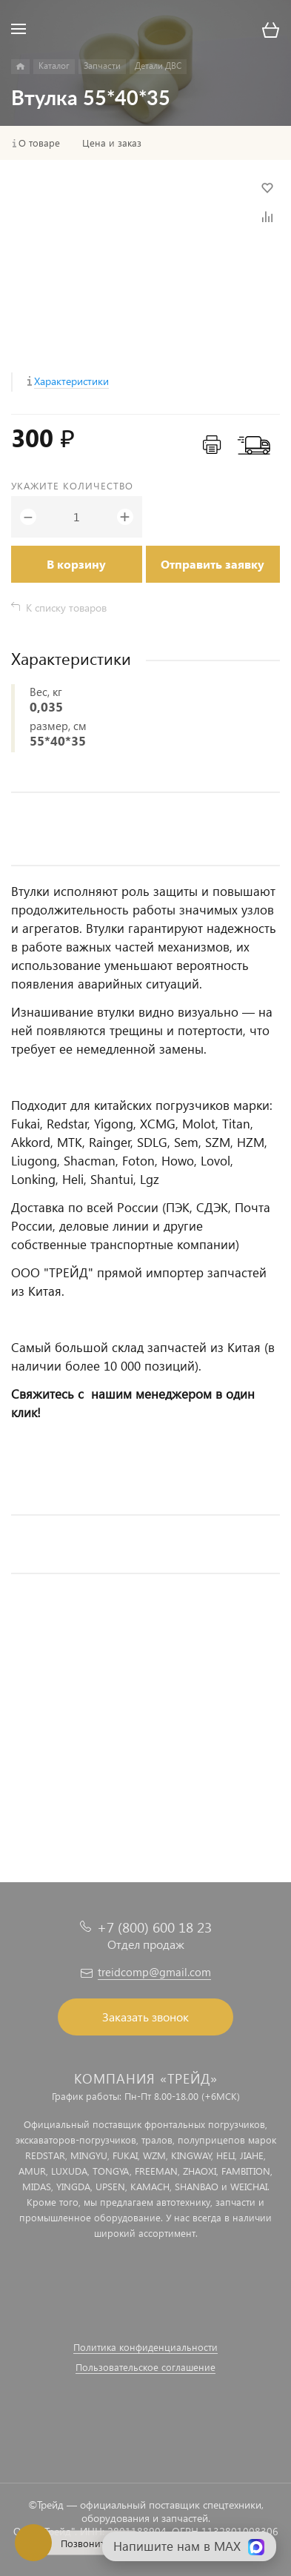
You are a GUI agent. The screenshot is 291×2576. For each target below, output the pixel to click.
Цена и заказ (111, 143)
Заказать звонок (145, 2016)
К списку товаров (66, 607)
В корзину (76, 564)
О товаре (39, 143)
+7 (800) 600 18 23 (154, 1927)
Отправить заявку (212, 564)
